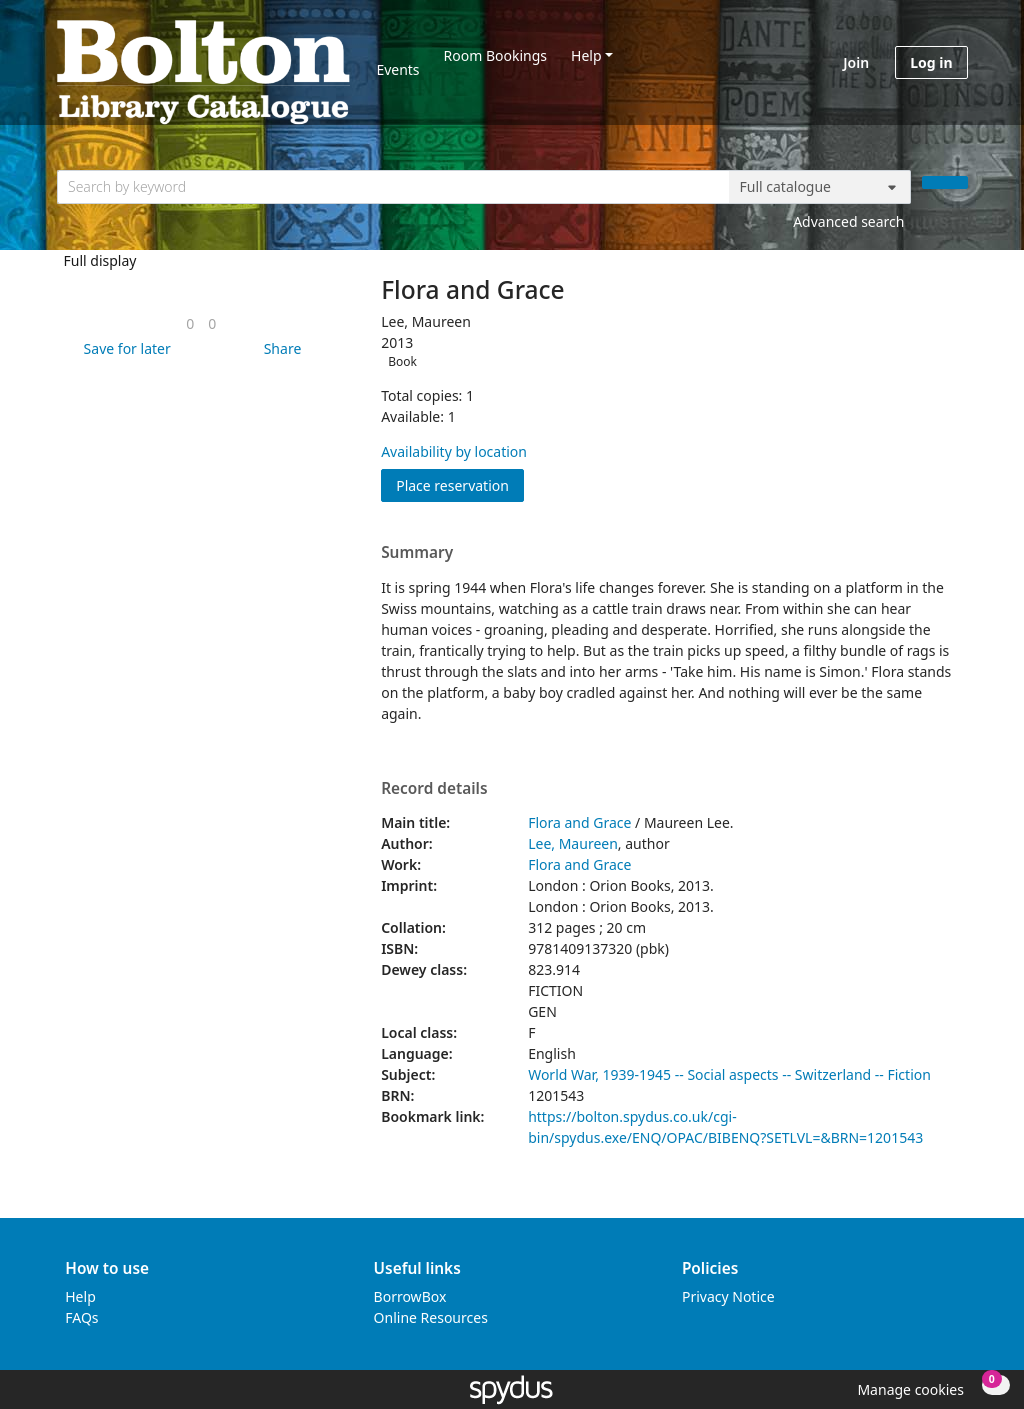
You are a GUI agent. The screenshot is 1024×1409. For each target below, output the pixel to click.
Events (397, 69)
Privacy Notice (728, 1296)
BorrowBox (410, 1296)
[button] (124, 348)
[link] (190, 323)
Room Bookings (495, 55)
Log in (931, 62)
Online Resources (431, 1317)
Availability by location (454, 451)
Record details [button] (434, 789)
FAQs (81, 1317)
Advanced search (848, 221)
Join (856, 62)
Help (586, 55)
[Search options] (820, 187)
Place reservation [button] (460, 484)
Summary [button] (417, 553)
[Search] (945, 182)
